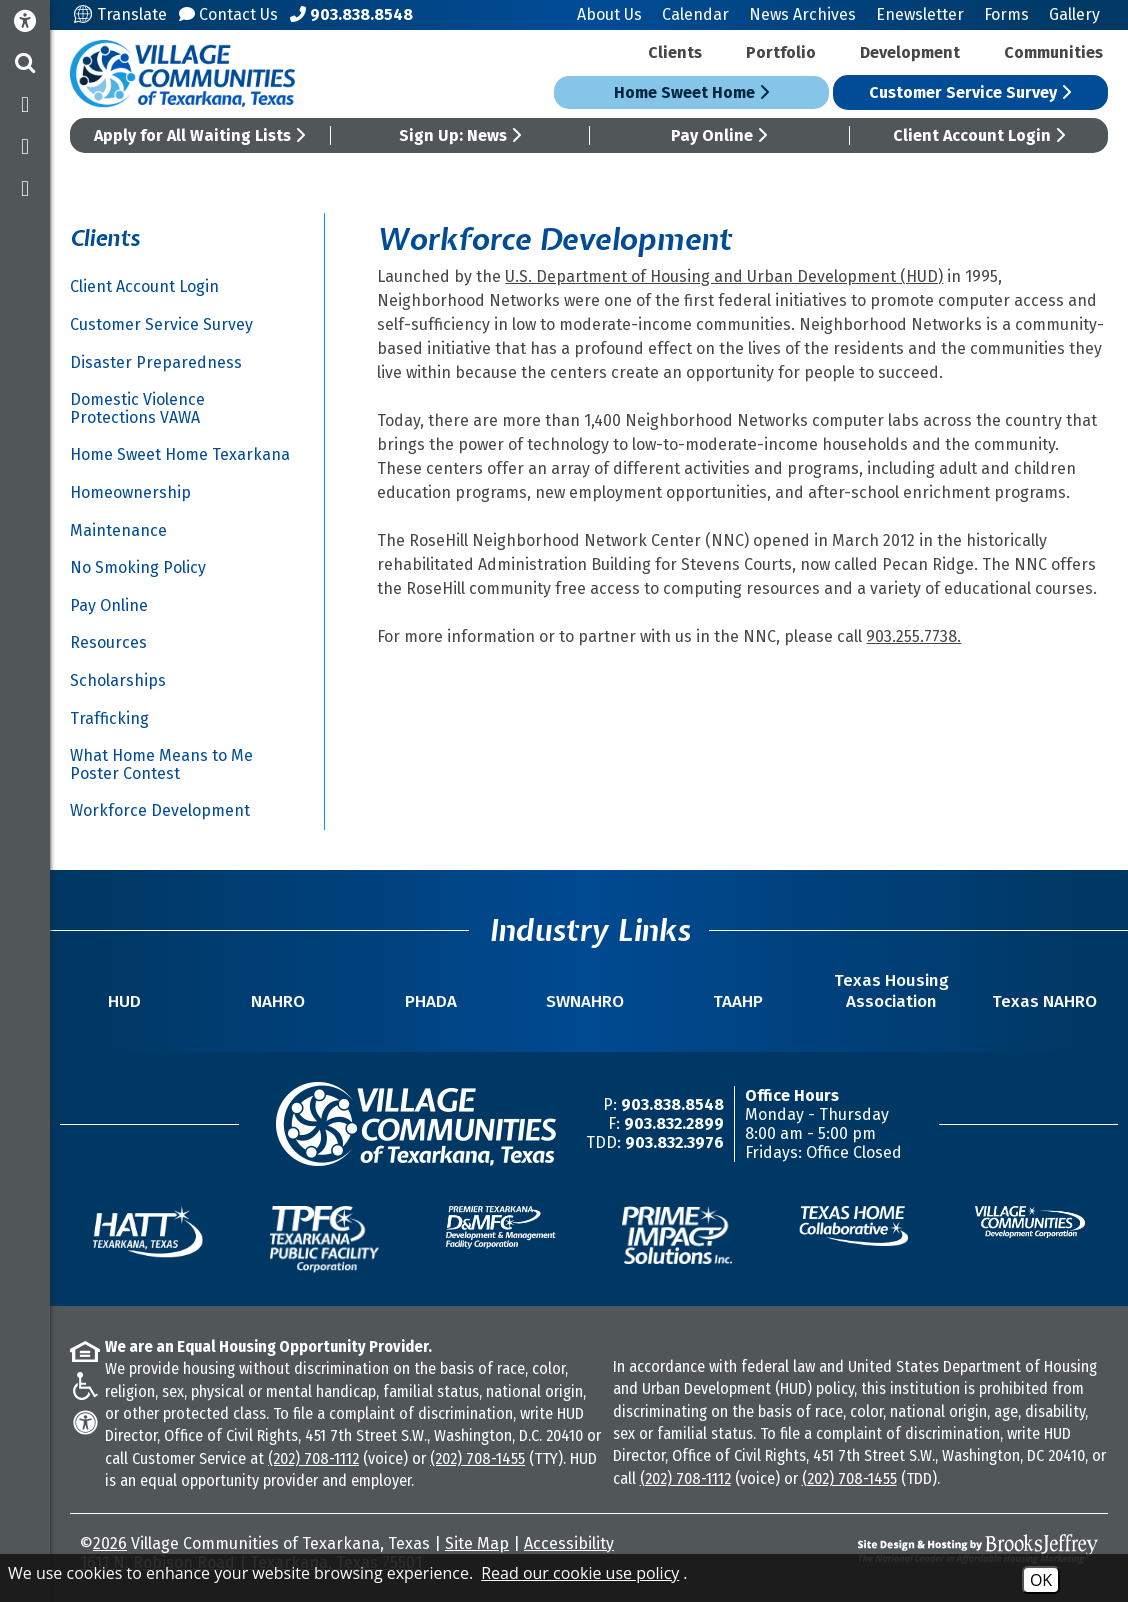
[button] (25, 63)
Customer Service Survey (970, 92)
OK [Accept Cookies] (1041, 1580)
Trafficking (109, 718)
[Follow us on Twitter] (25, 147)
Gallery (1074, 14)
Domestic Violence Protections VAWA (137, 408)
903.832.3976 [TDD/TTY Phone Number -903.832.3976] (674, 1142)
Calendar (695, 14)
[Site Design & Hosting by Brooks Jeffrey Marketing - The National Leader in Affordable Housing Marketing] (971, 1549)
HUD (124, 1001)
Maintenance (118, 530)
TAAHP (738, 1001)
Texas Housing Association (891, 991)
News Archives (802, 14)
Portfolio (781, 52)
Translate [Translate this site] (120, 14)
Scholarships (118, 680)
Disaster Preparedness (156, 362)
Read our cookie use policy (580, 1573)
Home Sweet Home (691, 92)
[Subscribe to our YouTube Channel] (25, 189)
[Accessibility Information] (25, 21)
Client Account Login (979, 135)
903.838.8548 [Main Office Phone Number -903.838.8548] (672, 1104)
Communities (1053, 52)
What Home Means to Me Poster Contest (161, 764)
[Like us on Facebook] (25, 105)
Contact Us (228, 14)
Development (910, 52)
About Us (609, 14)
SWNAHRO (585, 1001)
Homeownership (130, 492)
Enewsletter (920, 14)
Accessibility (569, 1543)
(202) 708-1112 (313, 1458)
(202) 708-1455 (477, 1458)
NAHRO (278, 1001)
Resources (108, 642)
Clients (675, 52)
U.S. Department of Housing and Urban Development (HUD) (724, 276)
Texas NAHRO (1044, 1001)
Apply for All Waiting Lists (199, 135)
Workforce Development (160, 810)
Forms (1006, 14)
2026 (110, 1543)
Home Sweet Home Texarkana (180, 454)
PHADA (431, 1001)
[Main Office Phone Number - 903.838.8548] (351, 14)
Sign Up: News (460, 135)
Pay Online (719, 135)
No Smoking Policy (138, 567)
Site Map (477, 1543)
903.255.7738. (913, 636)
